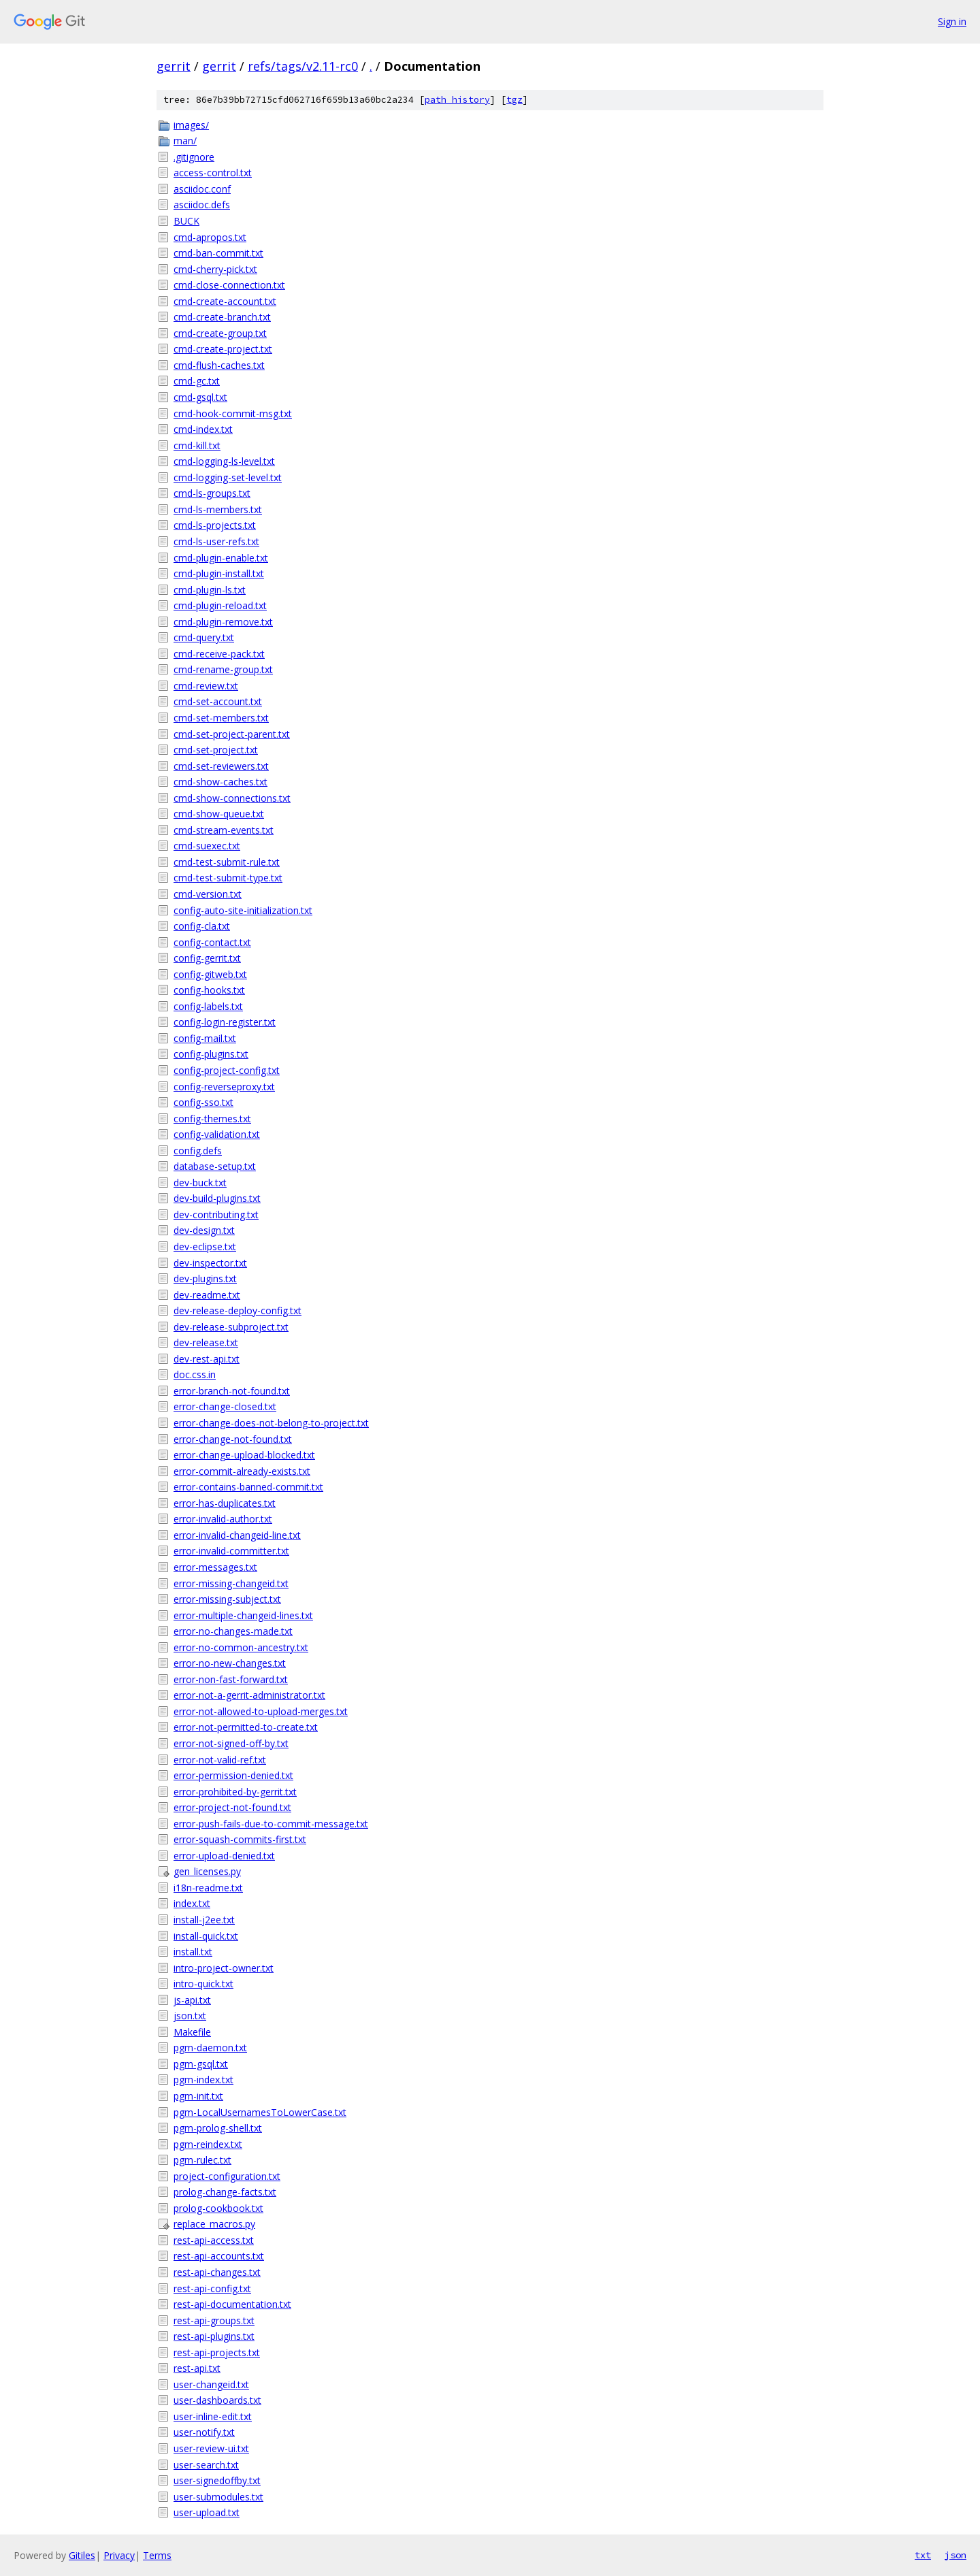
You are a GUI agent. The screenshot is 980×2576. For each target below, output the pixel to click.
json (955, 2555)
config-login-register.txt (225, 1021)
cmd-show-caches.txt (220, 781)
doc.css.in (195, 1374)
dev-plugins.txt (205, 1278)
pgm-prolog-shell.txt (218, 2127)
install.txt (193, 1951)
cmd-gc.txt (197, 380)
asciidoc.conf (202, 188)
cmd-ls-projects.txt (215, 525)
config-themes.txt (212, 1118)
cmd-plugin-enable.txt (221, 557)
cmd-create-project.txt (223, 348)
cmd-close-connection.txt (229, 284)
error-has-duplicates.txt (225, 1503)
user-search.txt (206, 2464)
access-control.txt (213, 172)
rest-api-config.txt (212, 2288)
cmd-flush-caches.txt (219, 365)
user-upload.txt (207, 2512)
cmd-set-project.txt (216, 749)
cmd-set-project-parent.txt (232, 734)
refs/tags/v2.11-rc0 (303, 66)
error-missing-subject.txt (227, 1599)
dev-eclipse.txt (205, 1246)
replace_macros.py (214, 2223)
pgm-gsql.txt (201, 2063)
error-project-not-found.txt (232, 1807)
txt (923, 2555)
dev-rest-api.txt (207, 1358)
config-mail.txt (205, 1038)
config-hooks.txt (209, 989)
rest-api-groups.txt (214, 2320)
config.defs (198, 1150)
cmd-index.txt (203, 429)
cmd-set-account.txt (218, 701)
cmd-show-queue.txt (219, 813)
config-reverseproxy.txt (224, 1086)
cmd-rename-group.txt (223, 669)
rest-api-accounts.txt (219, 2255)
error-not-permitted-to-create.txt (246, 1727)
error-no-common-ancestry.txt (241, 1647)
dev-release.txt (206, 1342)
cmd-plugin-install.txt (219, 573)
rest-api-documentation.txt (232, 2304)
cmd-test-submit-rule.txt (227, 861)
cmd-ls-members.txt (218, 509)
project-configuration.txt (227, 2176)
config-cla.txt (202, 925)
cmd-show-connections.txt (232, 798)
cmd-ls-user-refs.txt (216, 541)
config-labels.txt (208, 1006)
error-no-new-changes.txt (230, 1663)
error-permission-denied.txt (233, 1775)
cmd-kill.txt (197, 445)
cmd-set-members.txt (221, 717)
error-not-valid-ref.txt (220, 1759)
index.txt (192, 1903)
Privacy (119, 2555)
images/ (191, 124)
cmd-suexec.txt (207, 845)
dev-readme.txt (207, 1294)
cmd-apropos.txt (210, 237)
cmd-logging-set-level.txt (228, 477)
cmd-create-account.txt (225, 301)
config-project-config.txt (227, 1070)
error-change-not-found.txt (233, 1439)
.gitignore (194, 156)
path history (457, 99)
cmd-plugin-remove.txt (223, 621)
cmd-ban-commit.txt (218, 252)
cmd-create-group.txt (220, 333)
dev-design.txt (204, 1230)
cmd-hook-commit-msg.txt (233, 413)
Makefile (192, 2031)
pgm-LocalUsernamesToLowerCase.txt (260, 2112)
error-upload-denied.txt (224, 1855)
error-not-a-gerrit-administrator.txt (249, 1695)
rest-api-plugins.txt (214, 2336)
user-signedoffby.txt (217, 2480)
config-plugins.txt (211, 1053)
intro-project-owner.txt (224, 1967)
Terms (157, 2555)
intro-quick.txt (203, 1983)
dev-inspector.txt (210, 1262)
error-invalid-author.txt (223, 1518)
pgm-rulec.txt (202, 2159)
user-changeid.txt (211, 2384)
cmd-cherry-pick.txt (215, 269)
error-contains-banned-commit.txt (248, 1486)
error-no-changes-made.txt (233, 1631)
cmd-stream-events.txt (224, 830)
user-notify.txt (204, 2432)
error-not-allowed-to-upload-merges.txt (261, 1711)
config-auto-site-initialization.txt (243, 910)
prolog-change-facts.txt (225, 2191)
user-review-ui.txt (211, 2448)
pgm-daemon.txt (210, 2047)
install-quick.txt (206, 1935)
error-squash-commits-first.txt (240, 1839)
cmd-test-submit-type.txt (228, 877)
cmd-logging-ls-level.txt (224, 461)
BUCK (186, 220)
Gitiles (82, 2555)
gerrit (174, 66)
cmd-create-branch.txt (222, 316)
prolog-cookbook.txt (218, 2208)
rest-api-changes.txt (217, 2272)
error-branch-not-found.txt (232, 1390)
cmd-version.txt (208, 893)
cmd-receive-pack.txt (219, 653)
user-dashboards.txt (217, 2400)
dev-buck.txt (200, 1182)
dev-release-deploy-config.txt (237, 1310)
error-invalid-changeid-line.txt (237, 1535)
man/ (185, 140)
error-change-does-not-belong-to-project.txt (271, 1422)
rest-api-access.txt (214, 2240)
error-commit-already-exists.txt (242, 1471)
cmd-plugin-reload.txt (220, 605)
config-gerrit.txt (207, 957)
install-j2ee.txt (204, 1919)
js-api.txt (192, 1999)
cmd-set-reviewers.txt (221, 766)
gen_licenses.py (207, 1871)
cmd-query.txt (204, 637)
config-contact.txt (212, 942)
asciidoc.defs (202, 204)
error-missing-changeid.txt (231, 1583)
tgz (514, 99)
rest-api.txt (197, 2368)
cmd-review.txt (206, 685)
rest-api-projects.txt (217, 2352)
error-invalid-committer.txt (231, 1550)
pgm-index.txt (203, 2079)
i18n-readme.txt (208, 1887)
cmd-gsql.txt (200, 397)
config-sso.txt (203, 1102)
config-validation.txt (217, 1134)
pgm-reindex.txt (208, 2144)
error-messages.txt (215, 1567)
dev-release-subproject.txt (231, 1326)
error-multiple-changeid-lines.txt (243, 1615)
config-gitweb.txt (210, 974)
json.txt (190, 2015)
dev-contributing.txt (216, 1214)
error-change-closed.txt (225, 1406)
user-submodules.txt (218, 2496)
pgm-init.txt (198, 2095)
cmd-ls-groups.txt (212, 493)
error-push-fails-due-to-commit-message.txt (271, 1823)
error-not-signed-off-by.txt (231, 1743)
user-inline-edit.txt (213, 2416)
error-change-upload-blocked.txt (244, 1454)
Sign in (952, 21)
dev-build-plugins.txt (217, 1198)
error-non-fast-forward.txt (231, 1679)
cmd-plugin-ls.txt (210, 589)
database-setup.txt (215, 1166)
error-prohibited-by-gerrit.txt (235, 1791)
